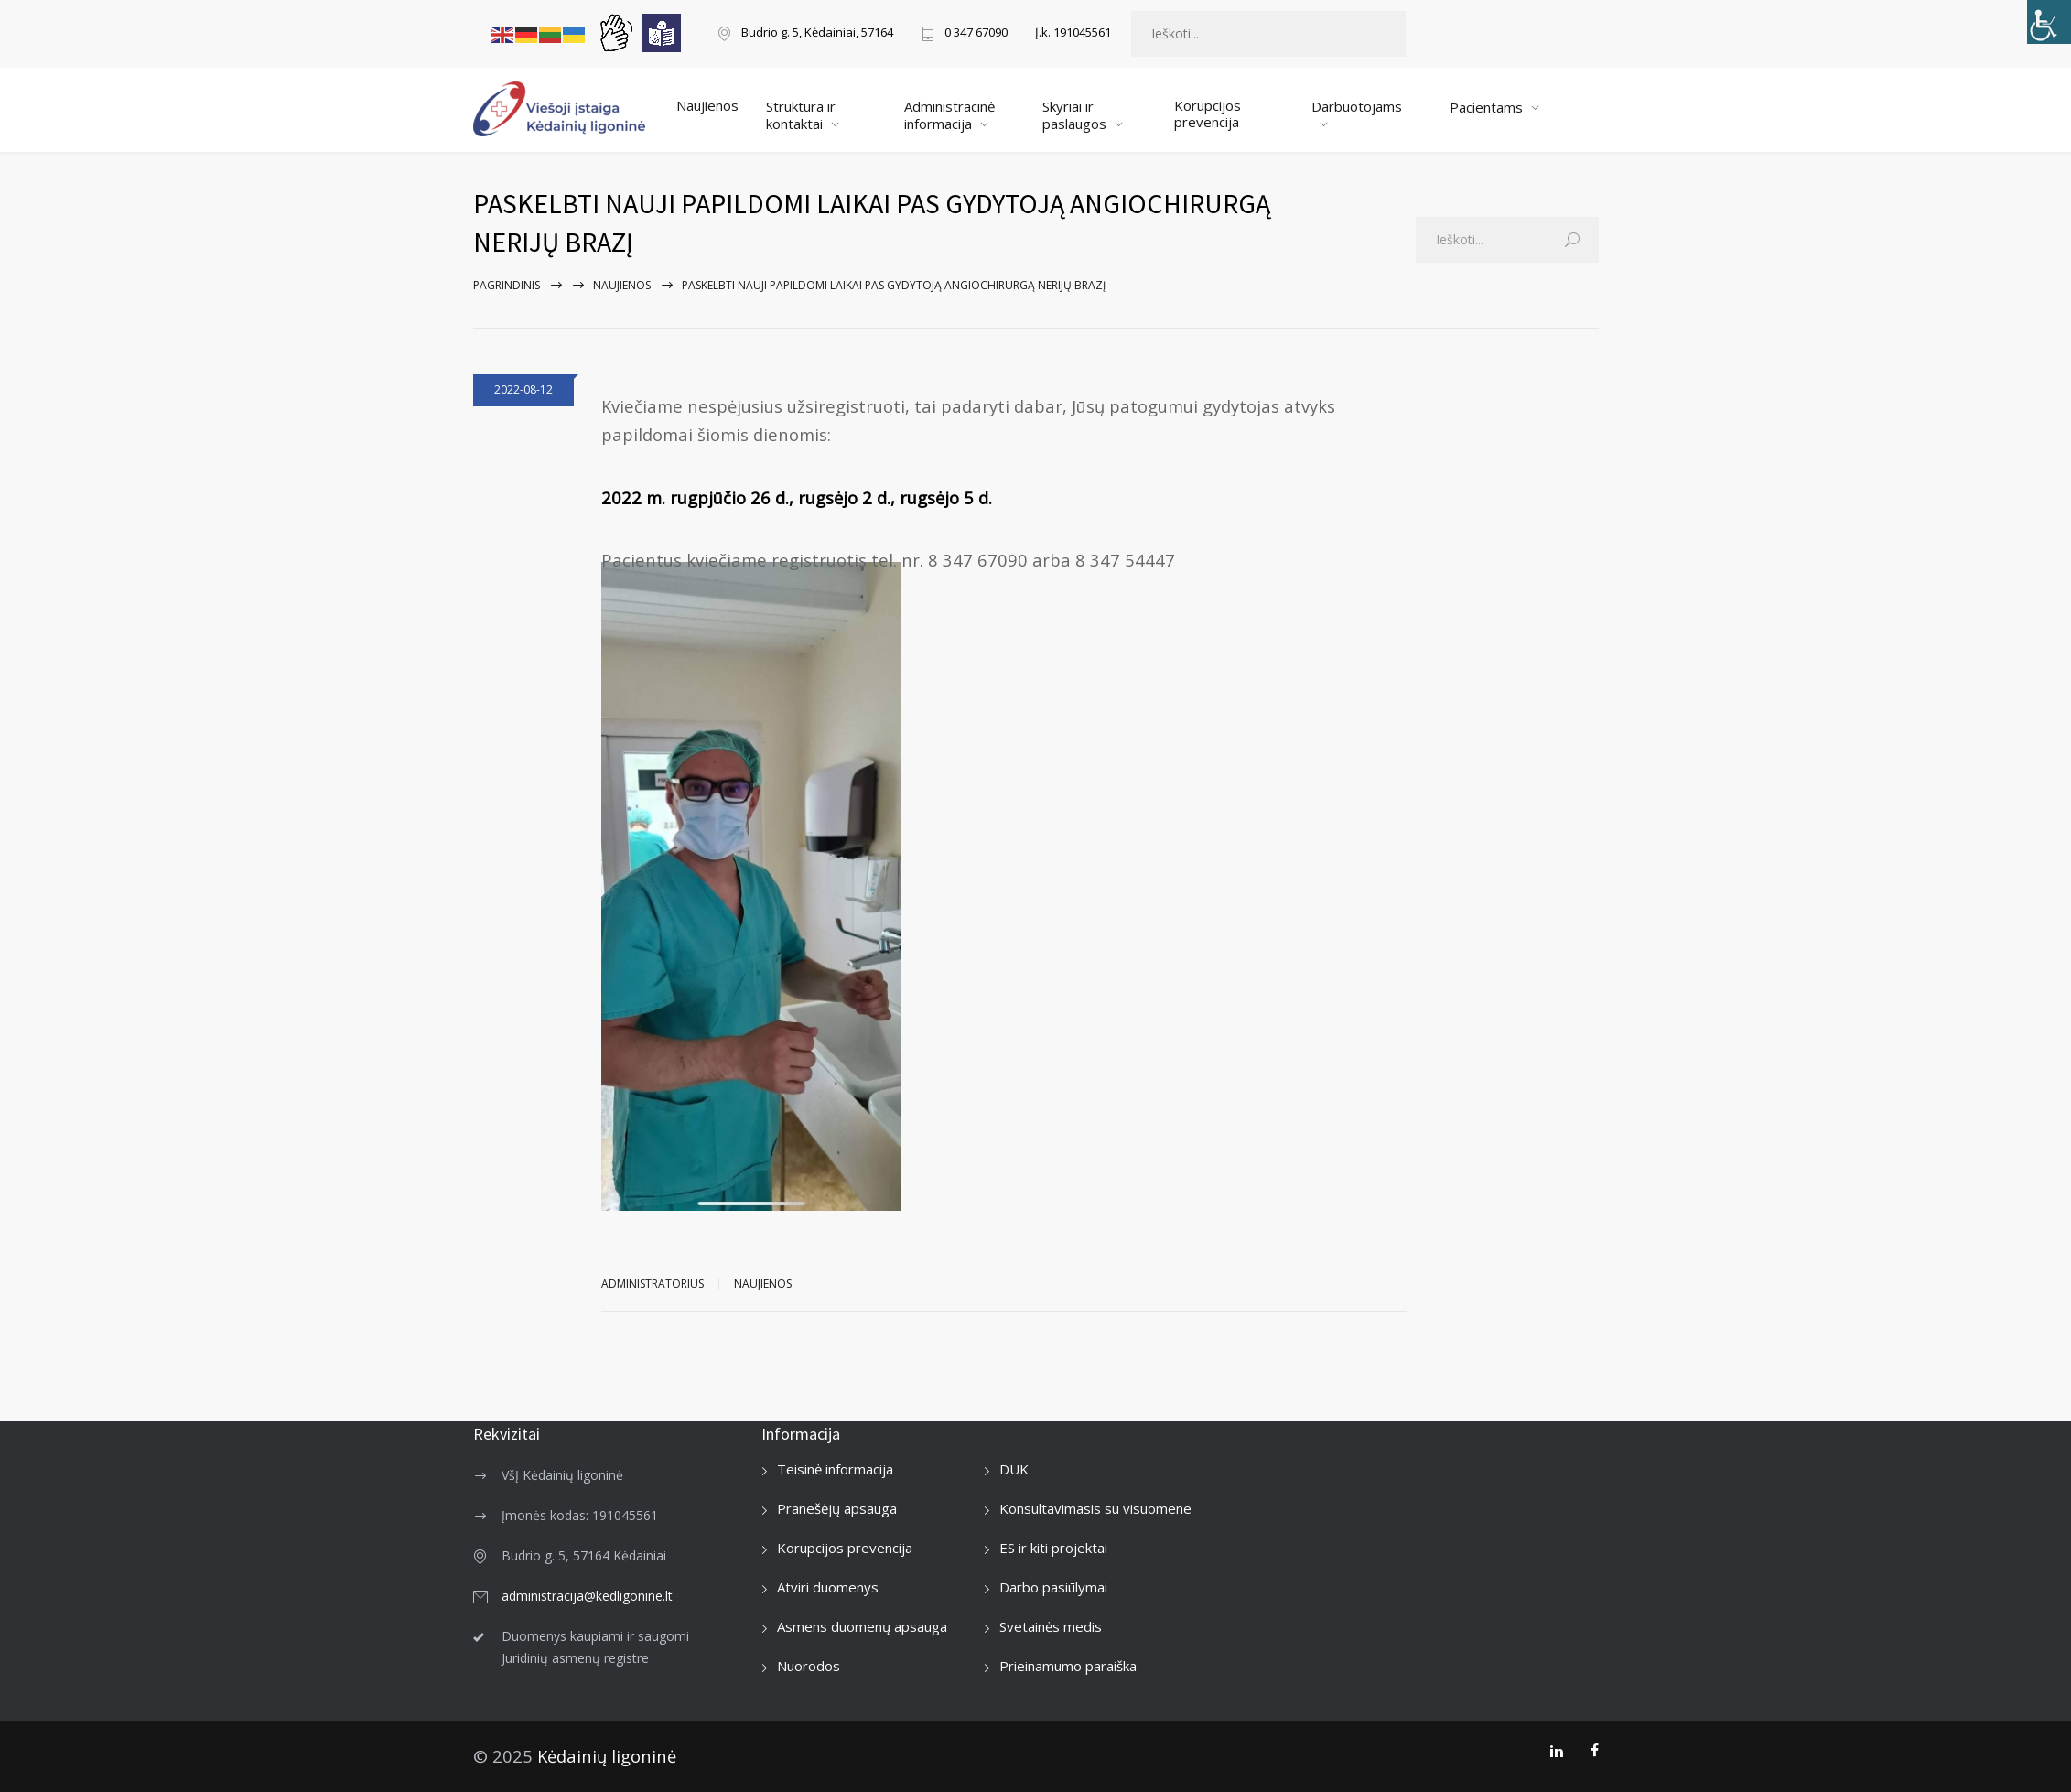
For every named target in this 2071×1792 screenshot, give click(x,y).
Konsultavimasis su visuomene (1095, 1508)
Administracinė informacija (949, 115)
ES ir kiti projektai (1053, 1547)
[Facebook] (1595, 1750)
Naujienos (707, 105)
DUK (1014, 1469)
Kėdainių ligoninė (606, 1755)
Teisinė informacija (835, 1469)
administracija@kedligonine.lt (587, 1595)
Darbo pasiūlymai (1053, 1587)
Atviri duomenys (828, 1587)
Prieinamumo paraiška (1068, 1666)
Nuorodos (808, 1666)
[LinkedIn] (1556, 1750)
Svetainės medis (1050, 1626)
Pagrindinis (506, 285)
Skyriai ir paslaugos (1074, 115)
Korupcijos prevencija (1207, 113)
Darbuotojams (1356, 106)
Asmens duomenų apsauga (862, 1626)
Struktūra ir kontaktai (801, 115)
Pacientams (1486, 107)
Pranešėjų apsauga (837, 1508)
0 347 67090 (976, 33)
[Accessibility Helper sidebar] (2049, 22)
